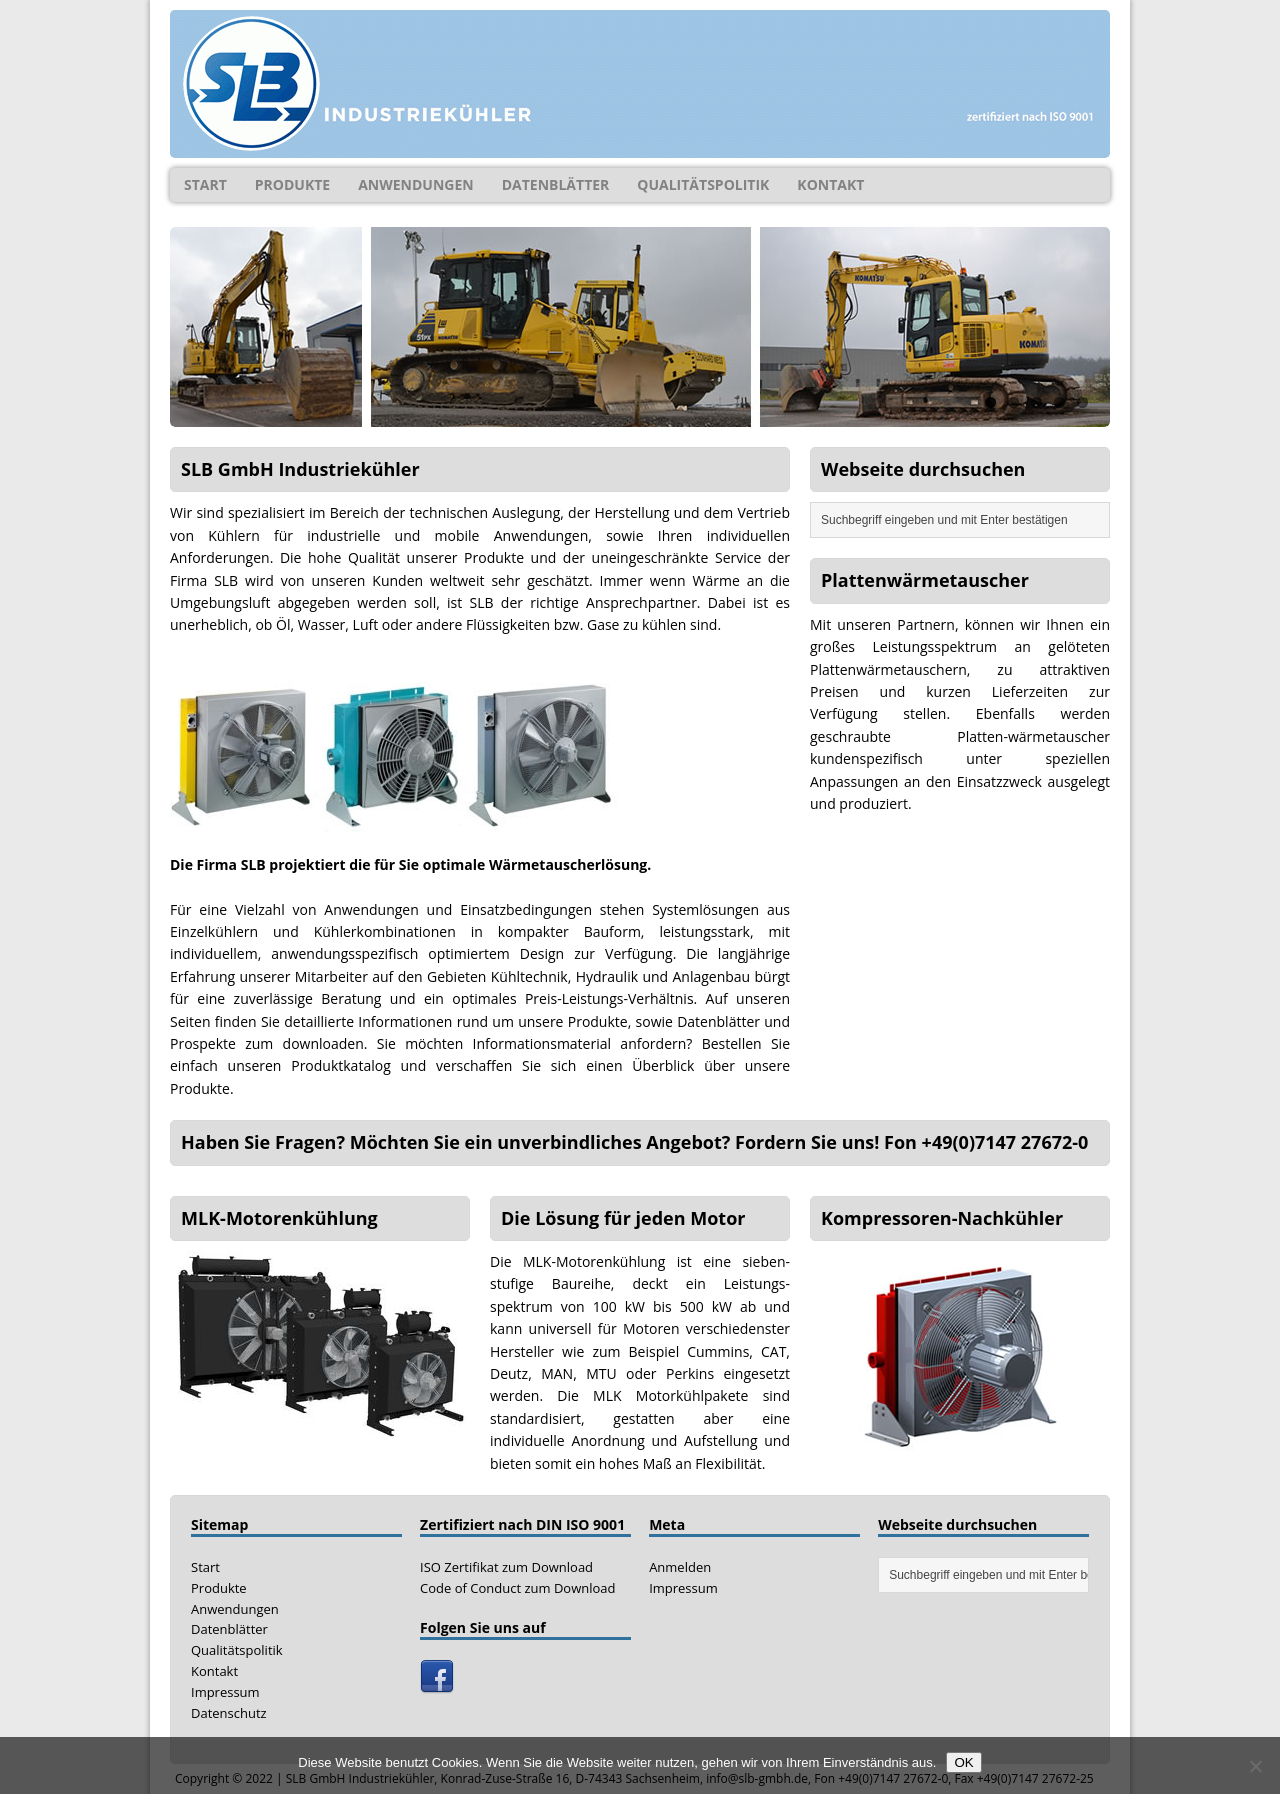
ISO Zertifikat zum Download (506, 1567)
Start (205, 184)
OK (963, 1762)
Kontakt (830, 184)
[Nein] (1255, 1766)
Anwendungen (416, 184)
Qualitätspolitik (703, 184)
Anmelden (680, 1567)
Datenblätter (556, 184)
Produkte (292, 184)
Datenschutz (229, 1713)
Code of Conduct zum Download (517, 1588)
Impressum (225, 1692)
